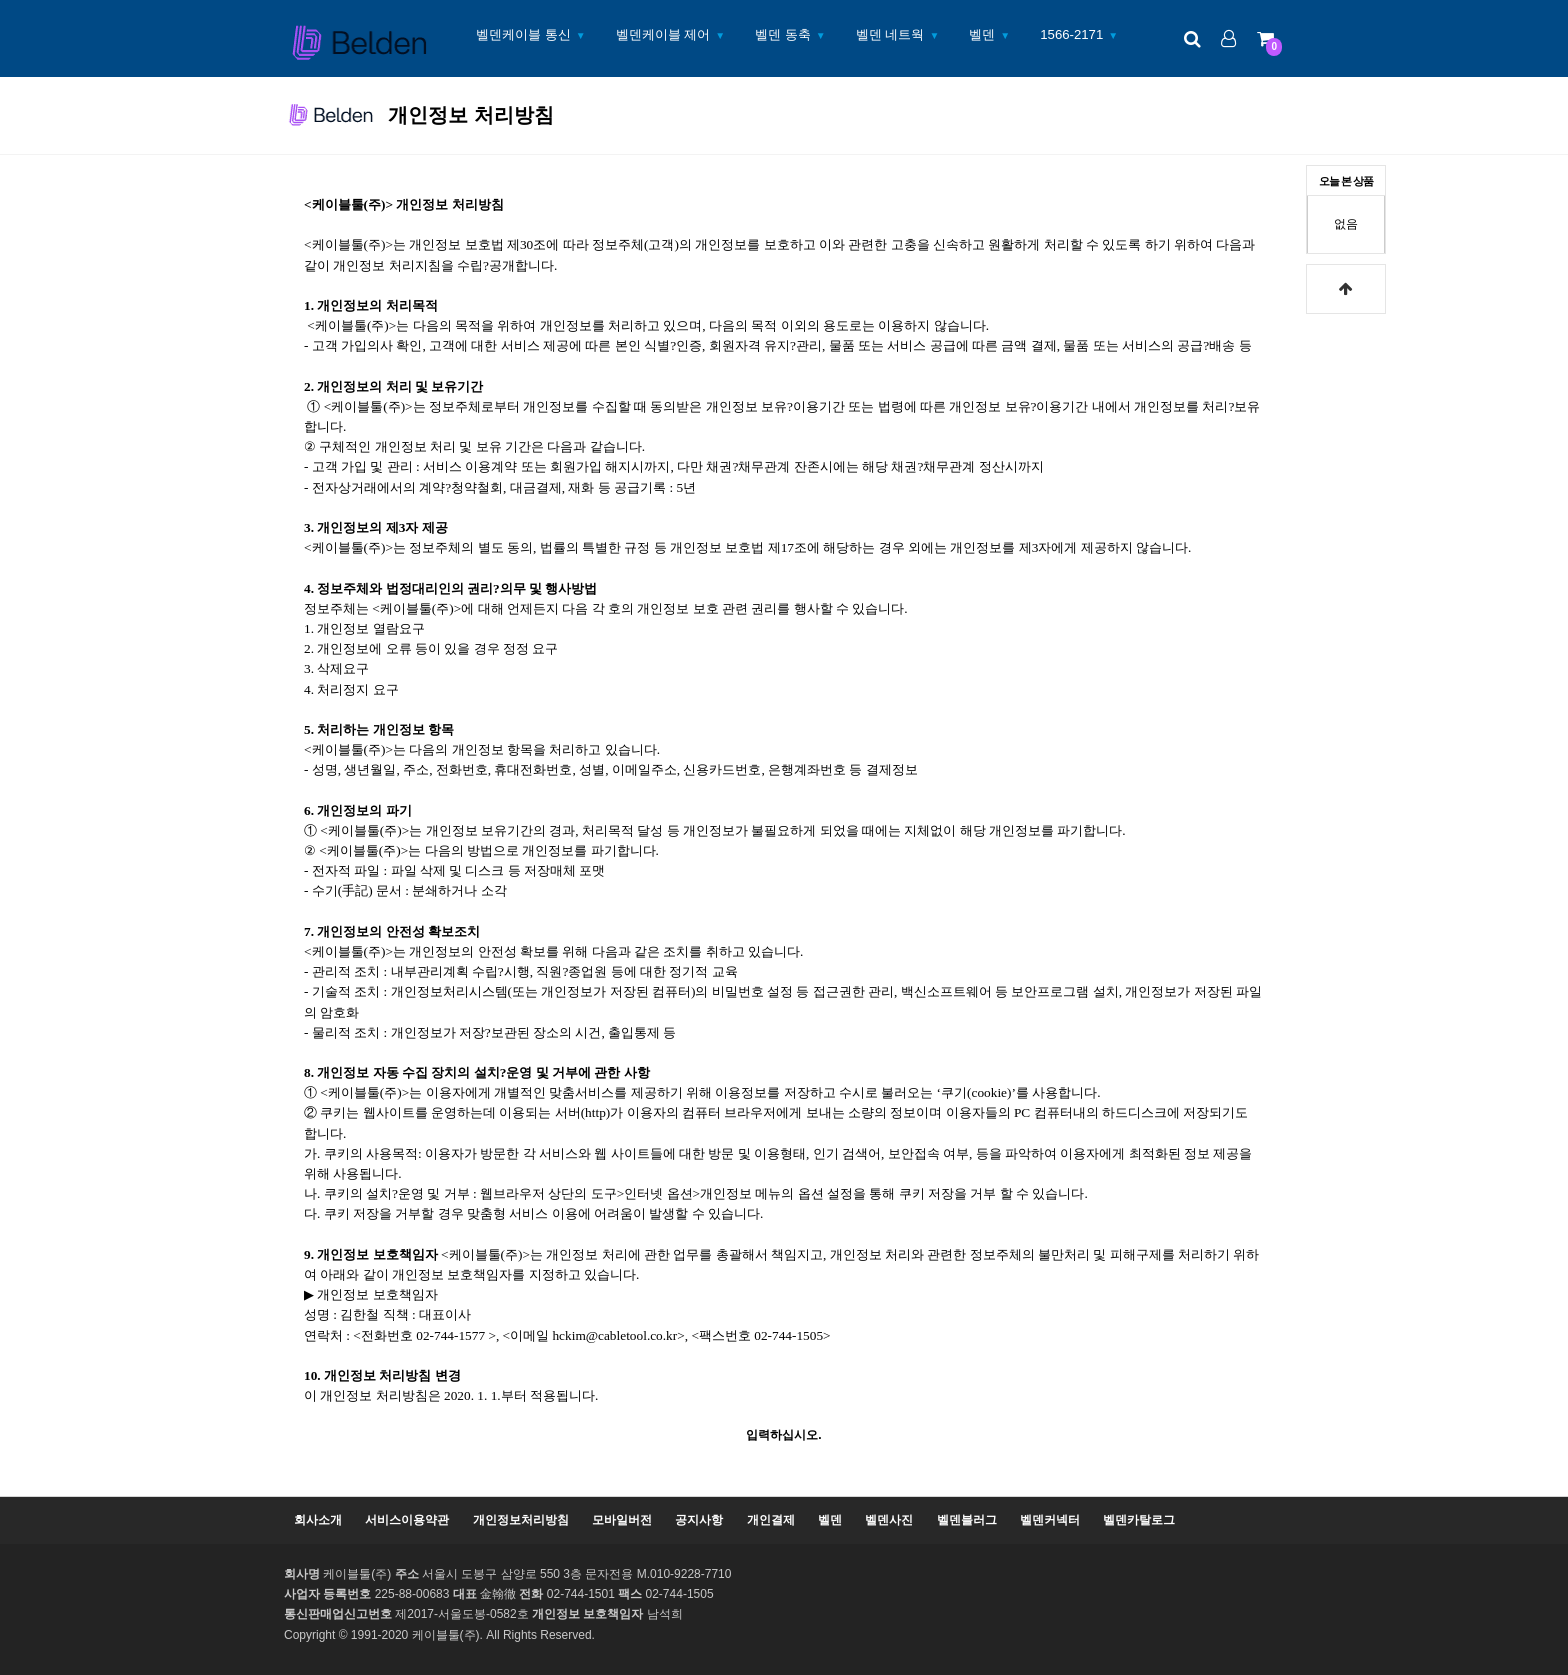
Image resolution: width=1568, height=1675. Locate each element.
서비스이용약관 (407, 1520)
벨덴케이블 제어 (663, 34)
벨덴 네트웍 (890, 34)
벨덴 (982, 34)
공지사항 (699, 1520)
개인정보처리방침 (521, 1520)
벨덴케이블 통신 (523, 34)
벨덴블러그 (967, 1520)
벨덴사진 (889, 1520)
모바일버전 (622, 1520)
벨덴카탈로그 (1139, 1520)
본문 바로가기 (0, 0)
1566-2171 (1071, 34)
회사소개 (318, 1520)
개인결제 (771, 1520)
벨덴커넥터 (1050, 1520)
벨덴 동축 (783, 34)
